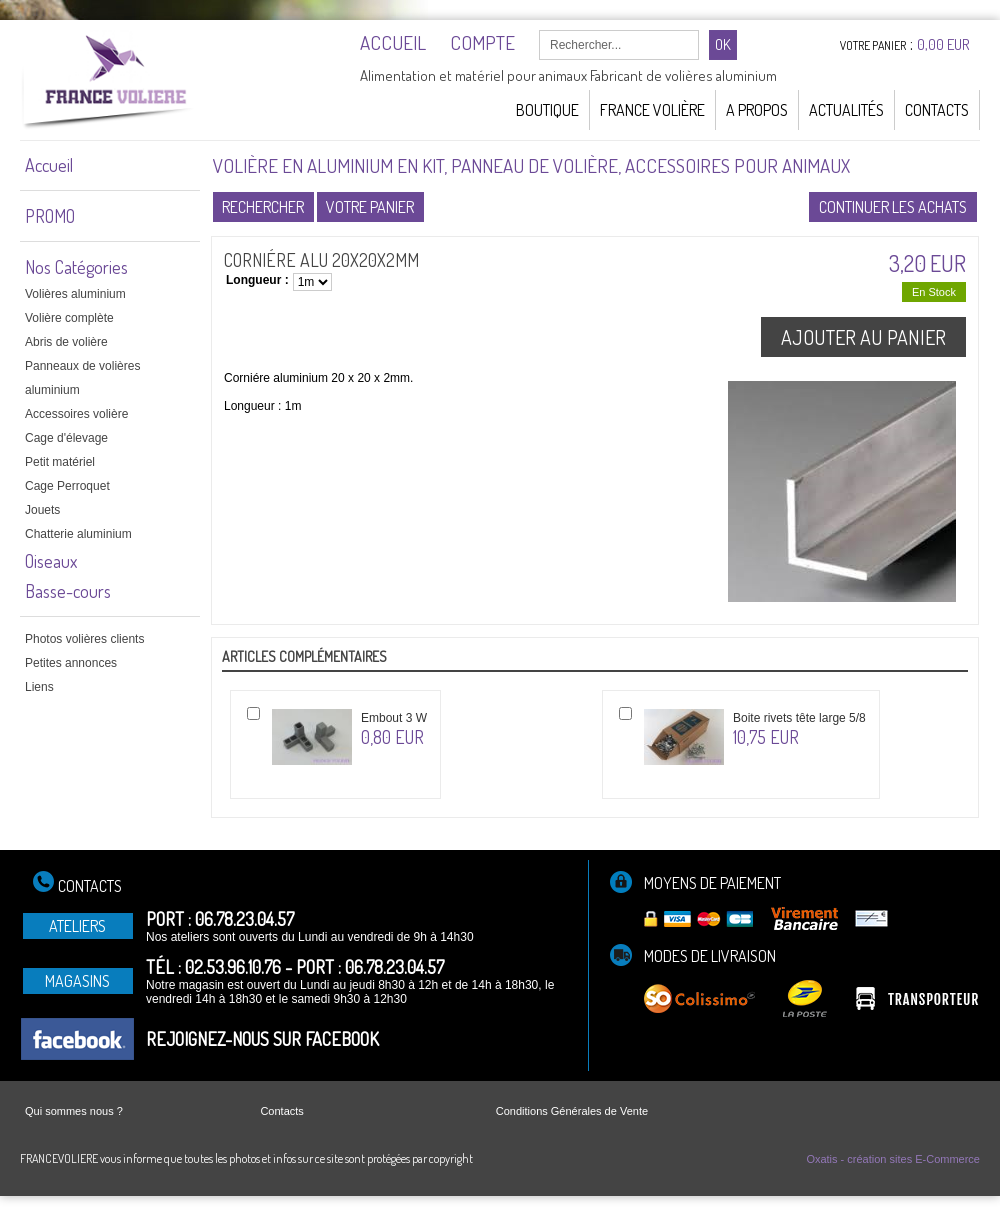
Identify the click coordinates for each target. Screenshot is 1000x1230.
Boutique (547, 110)
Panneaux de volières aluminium (82, 378)
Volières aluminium (75, 294)
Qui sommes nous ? (74, 1111)
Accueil (49, 165)
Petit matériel (60, 462)
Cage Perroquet (67, 486)
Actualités (846, 110)
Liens (39, 687)
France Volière (652, 110)
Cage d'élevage (66, 438)
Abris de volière (66, 342)
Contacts (937, 110)
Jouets (42, 510)
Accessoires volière (76, 414)
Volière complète (69, 318)
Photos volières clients (84, 639)
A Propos (757, 110)
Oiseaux (51, 561)
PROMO (50, 216)
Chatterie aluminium (78, 534)
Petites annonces (71, 663)
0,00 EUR (943, 44)
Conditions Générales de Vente (572, 1111)
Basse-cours (68, 591)
